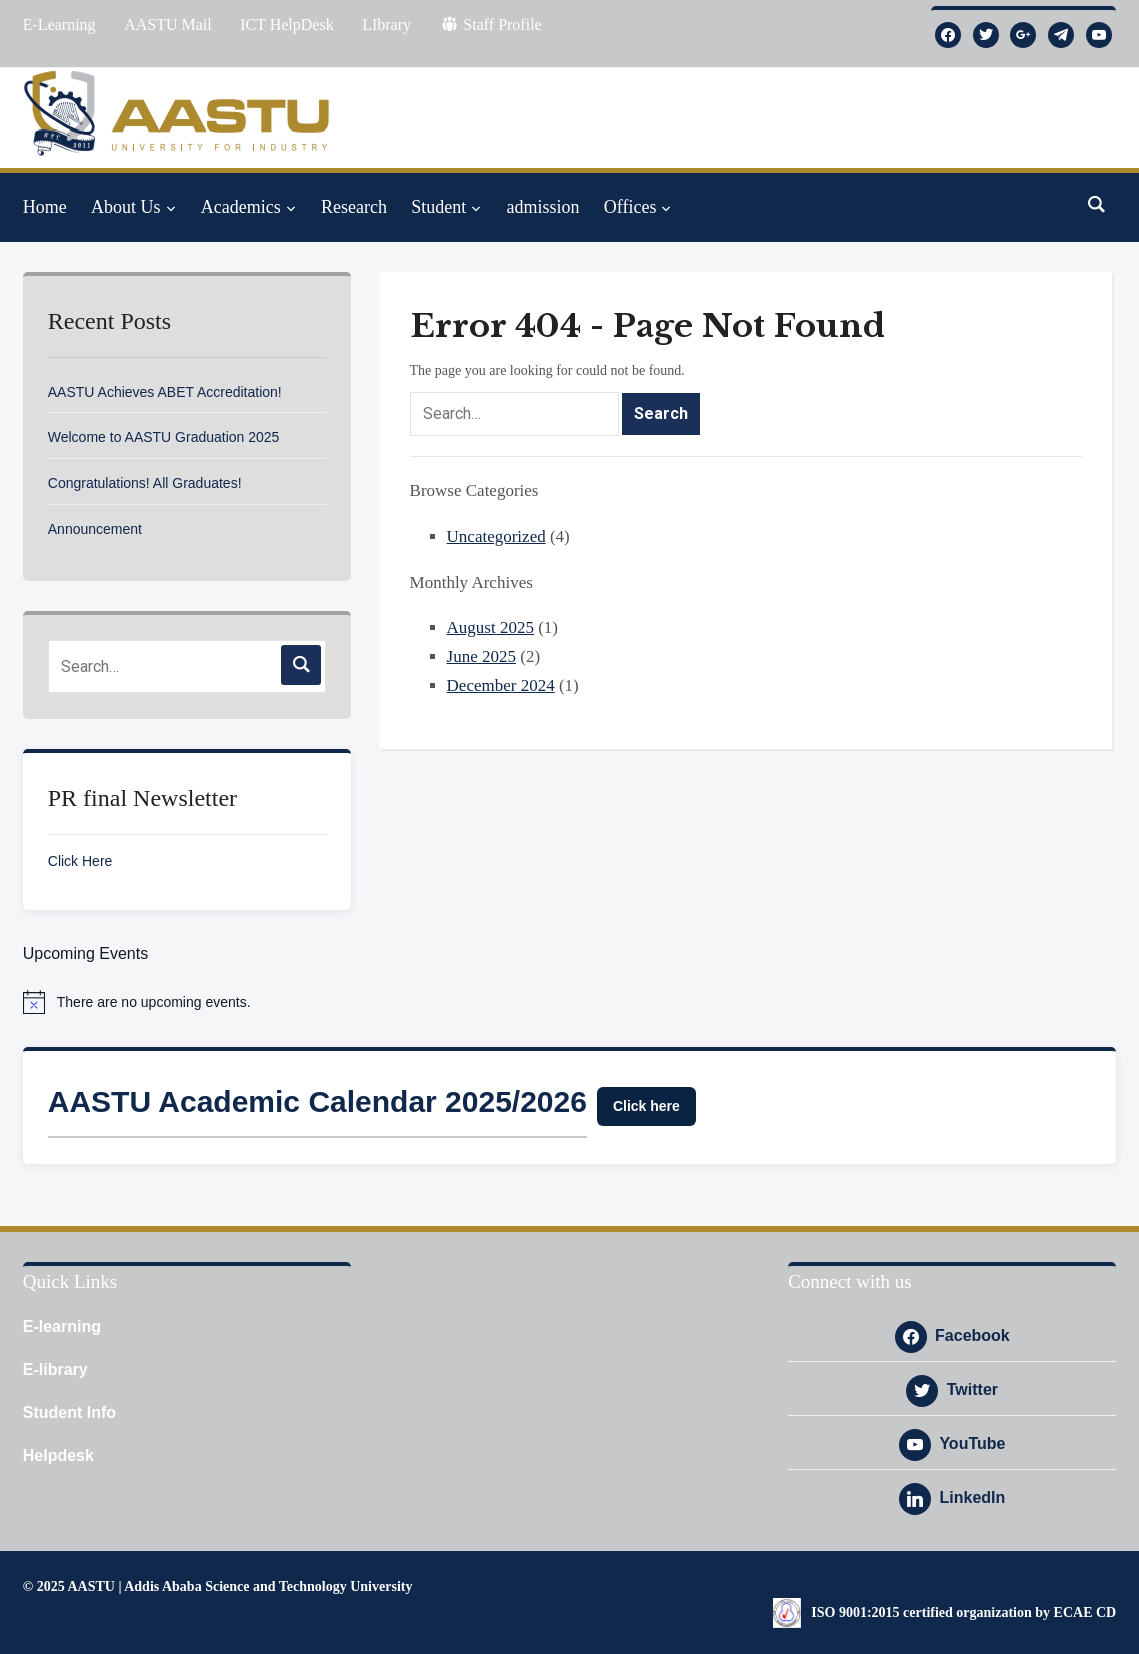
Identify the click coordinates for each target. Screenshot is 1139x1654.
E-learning (62, 1326)
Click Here (80, 861)
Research (354, 207)
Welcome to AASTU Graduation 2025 (164, 437)
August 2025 (490, 627)
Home (45, 207)
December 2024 (501, 685)
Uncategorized (496, 536)
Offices (630, 207)
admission (542, 207)
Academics (241, 207)
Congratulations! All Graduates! (145, 483)
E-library (55, 1369)
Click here (646, 1106)
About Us (126, 207)
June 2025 (481, 656)
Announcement (95, 529)
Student (438, 207)
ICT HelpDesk (286, 24)
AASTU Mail (168, 24)
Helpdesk (58, 1455)
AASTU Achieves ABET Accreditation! (165, 392)
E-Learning (59, 24)
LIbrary (386, 24)
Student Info (69, 1412)
